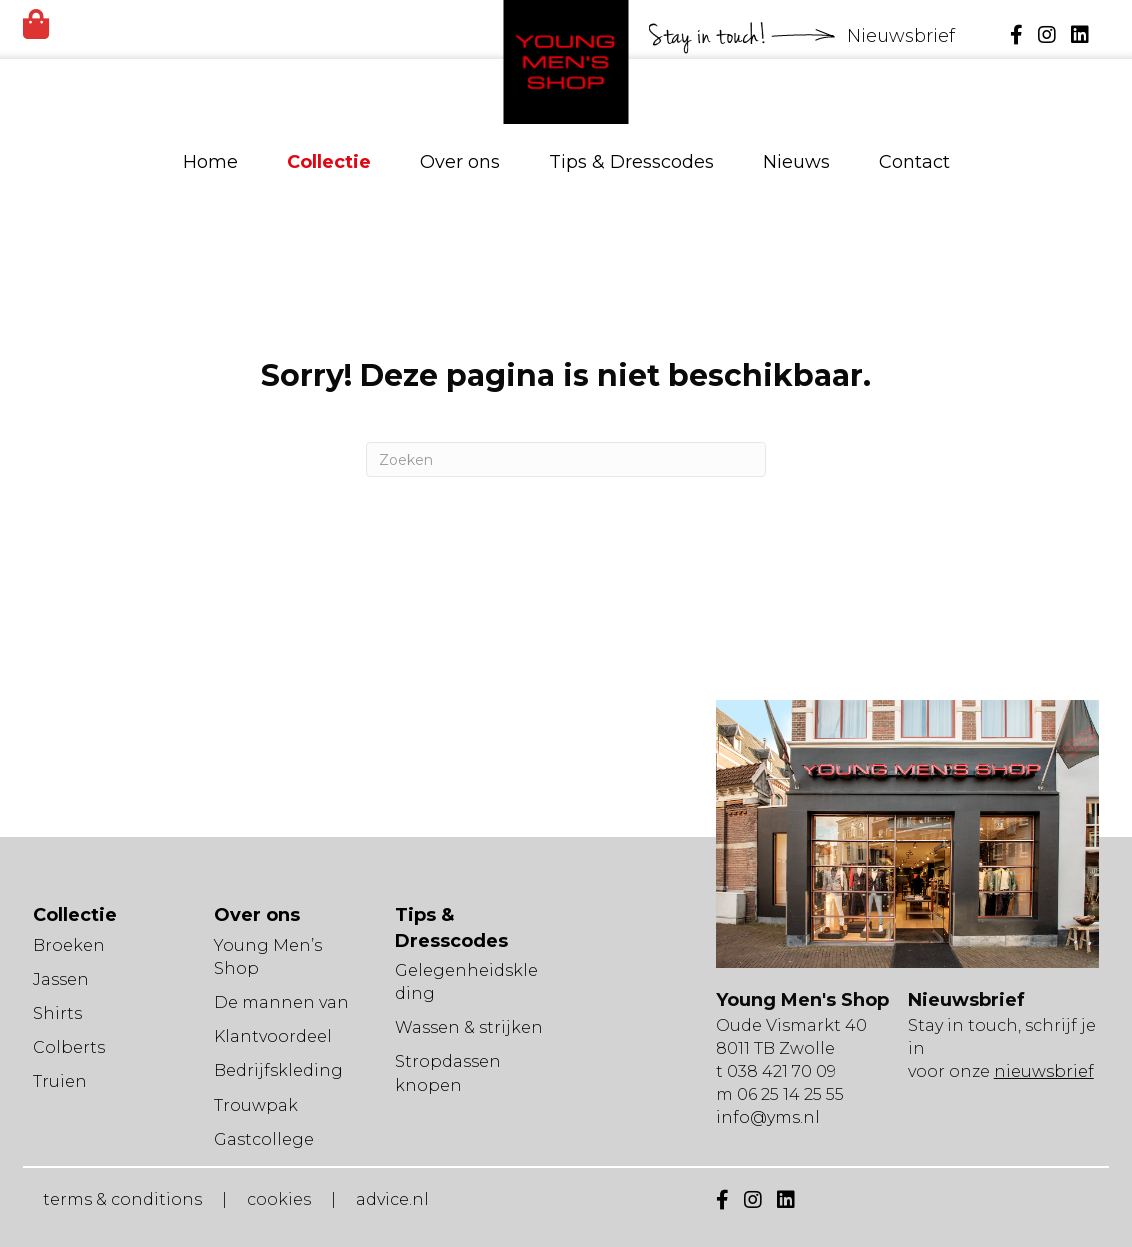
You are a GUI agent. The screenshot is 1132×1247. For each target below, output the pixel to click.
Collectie (329, 162)
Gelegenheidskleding (466, 982)
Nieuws (796, 162)
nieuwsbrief (1044, 1071)
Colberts (69, 1047)
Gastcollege (264, 1139)
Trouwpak (256, 1105)
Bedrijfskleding (278, 1070)
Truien (60, 1081)
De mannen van (281, 1002)
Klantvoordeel (273, 1036)
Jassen (61, 979)
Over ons (460, 162)
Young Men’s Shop (268, 957)
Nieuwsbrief (903, 36)
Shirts (57, 1013)
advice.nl (392, 1199)
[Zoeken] (566, 459)
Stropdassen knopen (448, 1073)
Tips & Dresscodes (631, 162)
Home (210, 162)
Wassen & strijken (469, 1027)
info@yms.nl (768, 1117)
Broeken (69, 945)
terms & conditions (122, 1199)
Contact (914, 162)
